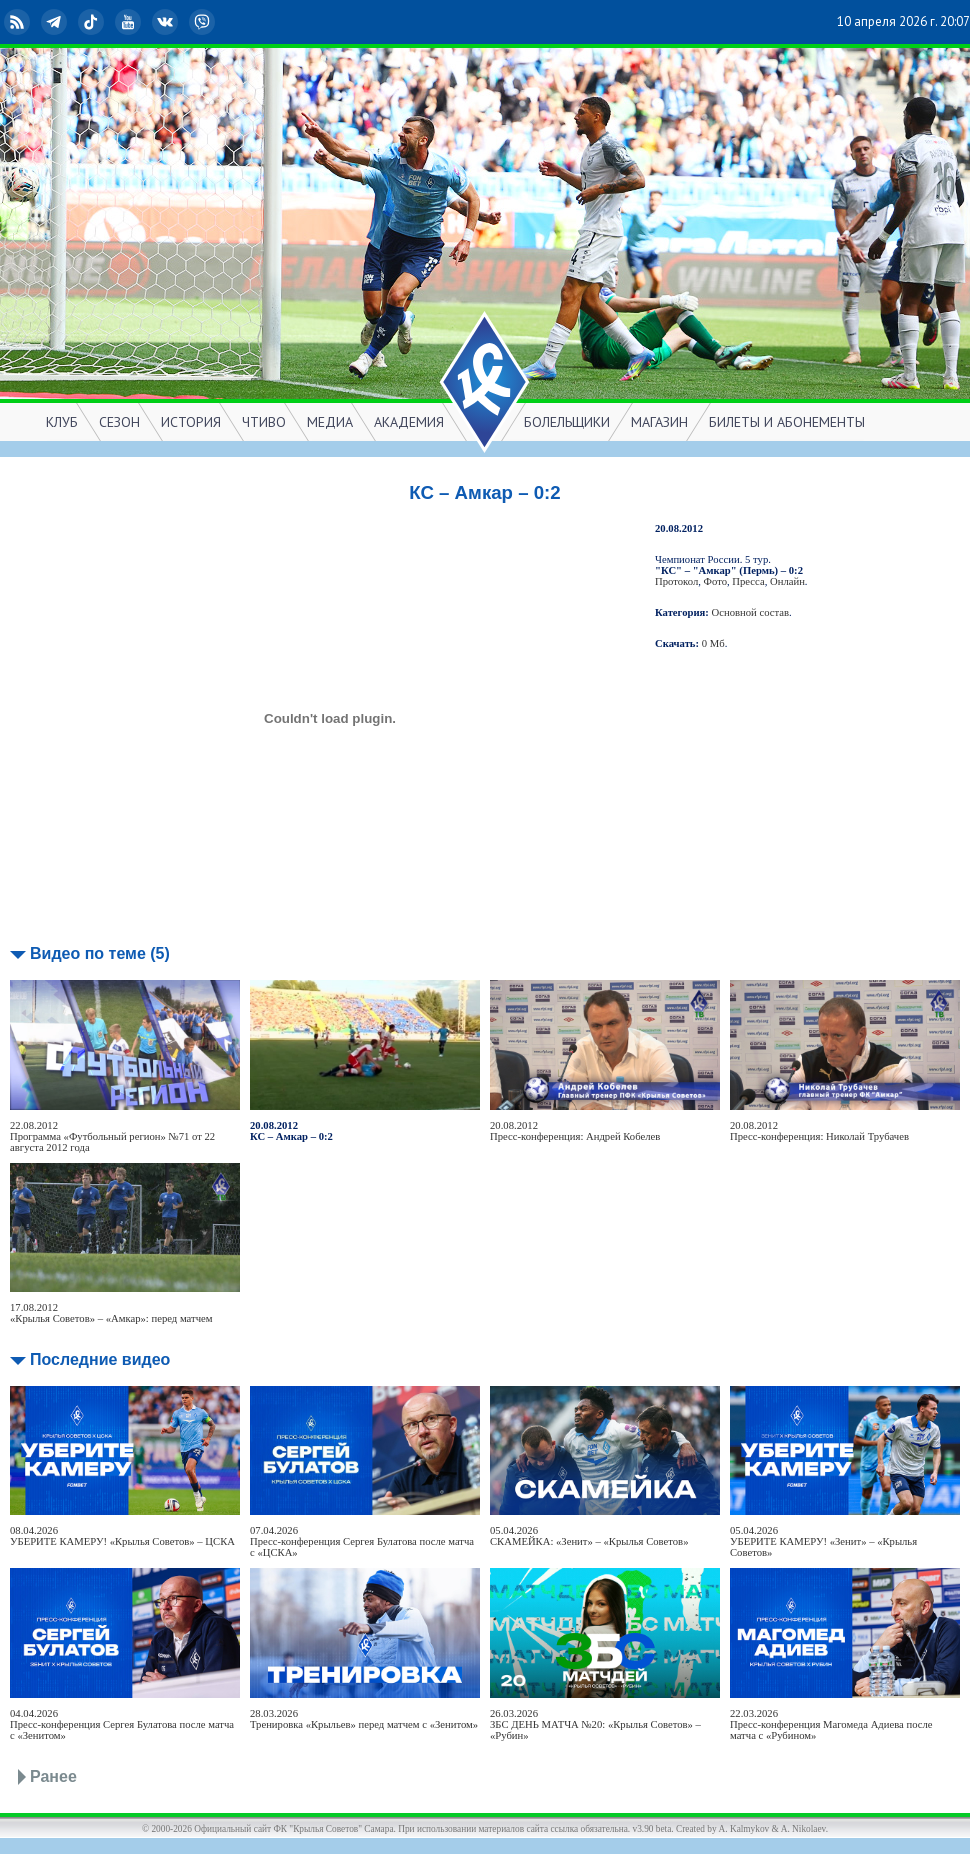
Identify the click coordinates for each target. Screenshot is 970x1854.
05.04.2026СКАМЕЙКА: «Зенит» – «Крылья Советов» (589, 1536)
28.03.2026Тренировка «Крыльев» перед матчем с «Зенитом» (364, 1719)
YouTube (130, 22)
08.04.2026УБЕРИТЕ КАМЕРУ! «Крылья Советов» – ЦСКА (122, 1536)
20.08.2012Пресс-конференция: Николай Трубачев (819, 1131)
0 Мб (713, 643)
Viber (204, 22)
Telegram (56, 22)
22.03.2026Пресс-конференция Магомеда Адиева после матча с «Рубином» (831, 1724)
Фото (715, 581)
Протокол (676, 581)
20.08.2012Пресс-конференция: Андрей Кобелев (575, 1131)
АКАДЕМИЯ (409, 422)
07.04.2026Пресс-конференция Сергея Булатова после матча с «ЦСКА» (362, 1541)
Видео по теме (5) (100, 953)
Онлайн (787, 581)
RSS (19, 22)
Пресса (748, 581)
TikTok (93, 22)
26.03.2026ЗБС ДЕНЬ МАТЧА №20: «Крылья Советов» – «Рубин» (595, 1724)
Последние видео (100, 1359)
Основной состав (751, 612)
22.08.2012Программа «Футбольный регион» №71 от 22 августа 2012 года (112, 1136)
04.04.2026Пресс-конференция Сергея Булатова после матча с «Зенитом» (122, 1724)
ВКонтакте (167, 22)
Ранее (53, 1776)
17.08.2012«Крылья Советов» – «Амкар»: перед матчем (111, 1313)
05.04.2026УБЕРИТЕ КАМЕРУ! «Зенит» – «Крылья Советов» (823, 1541)
